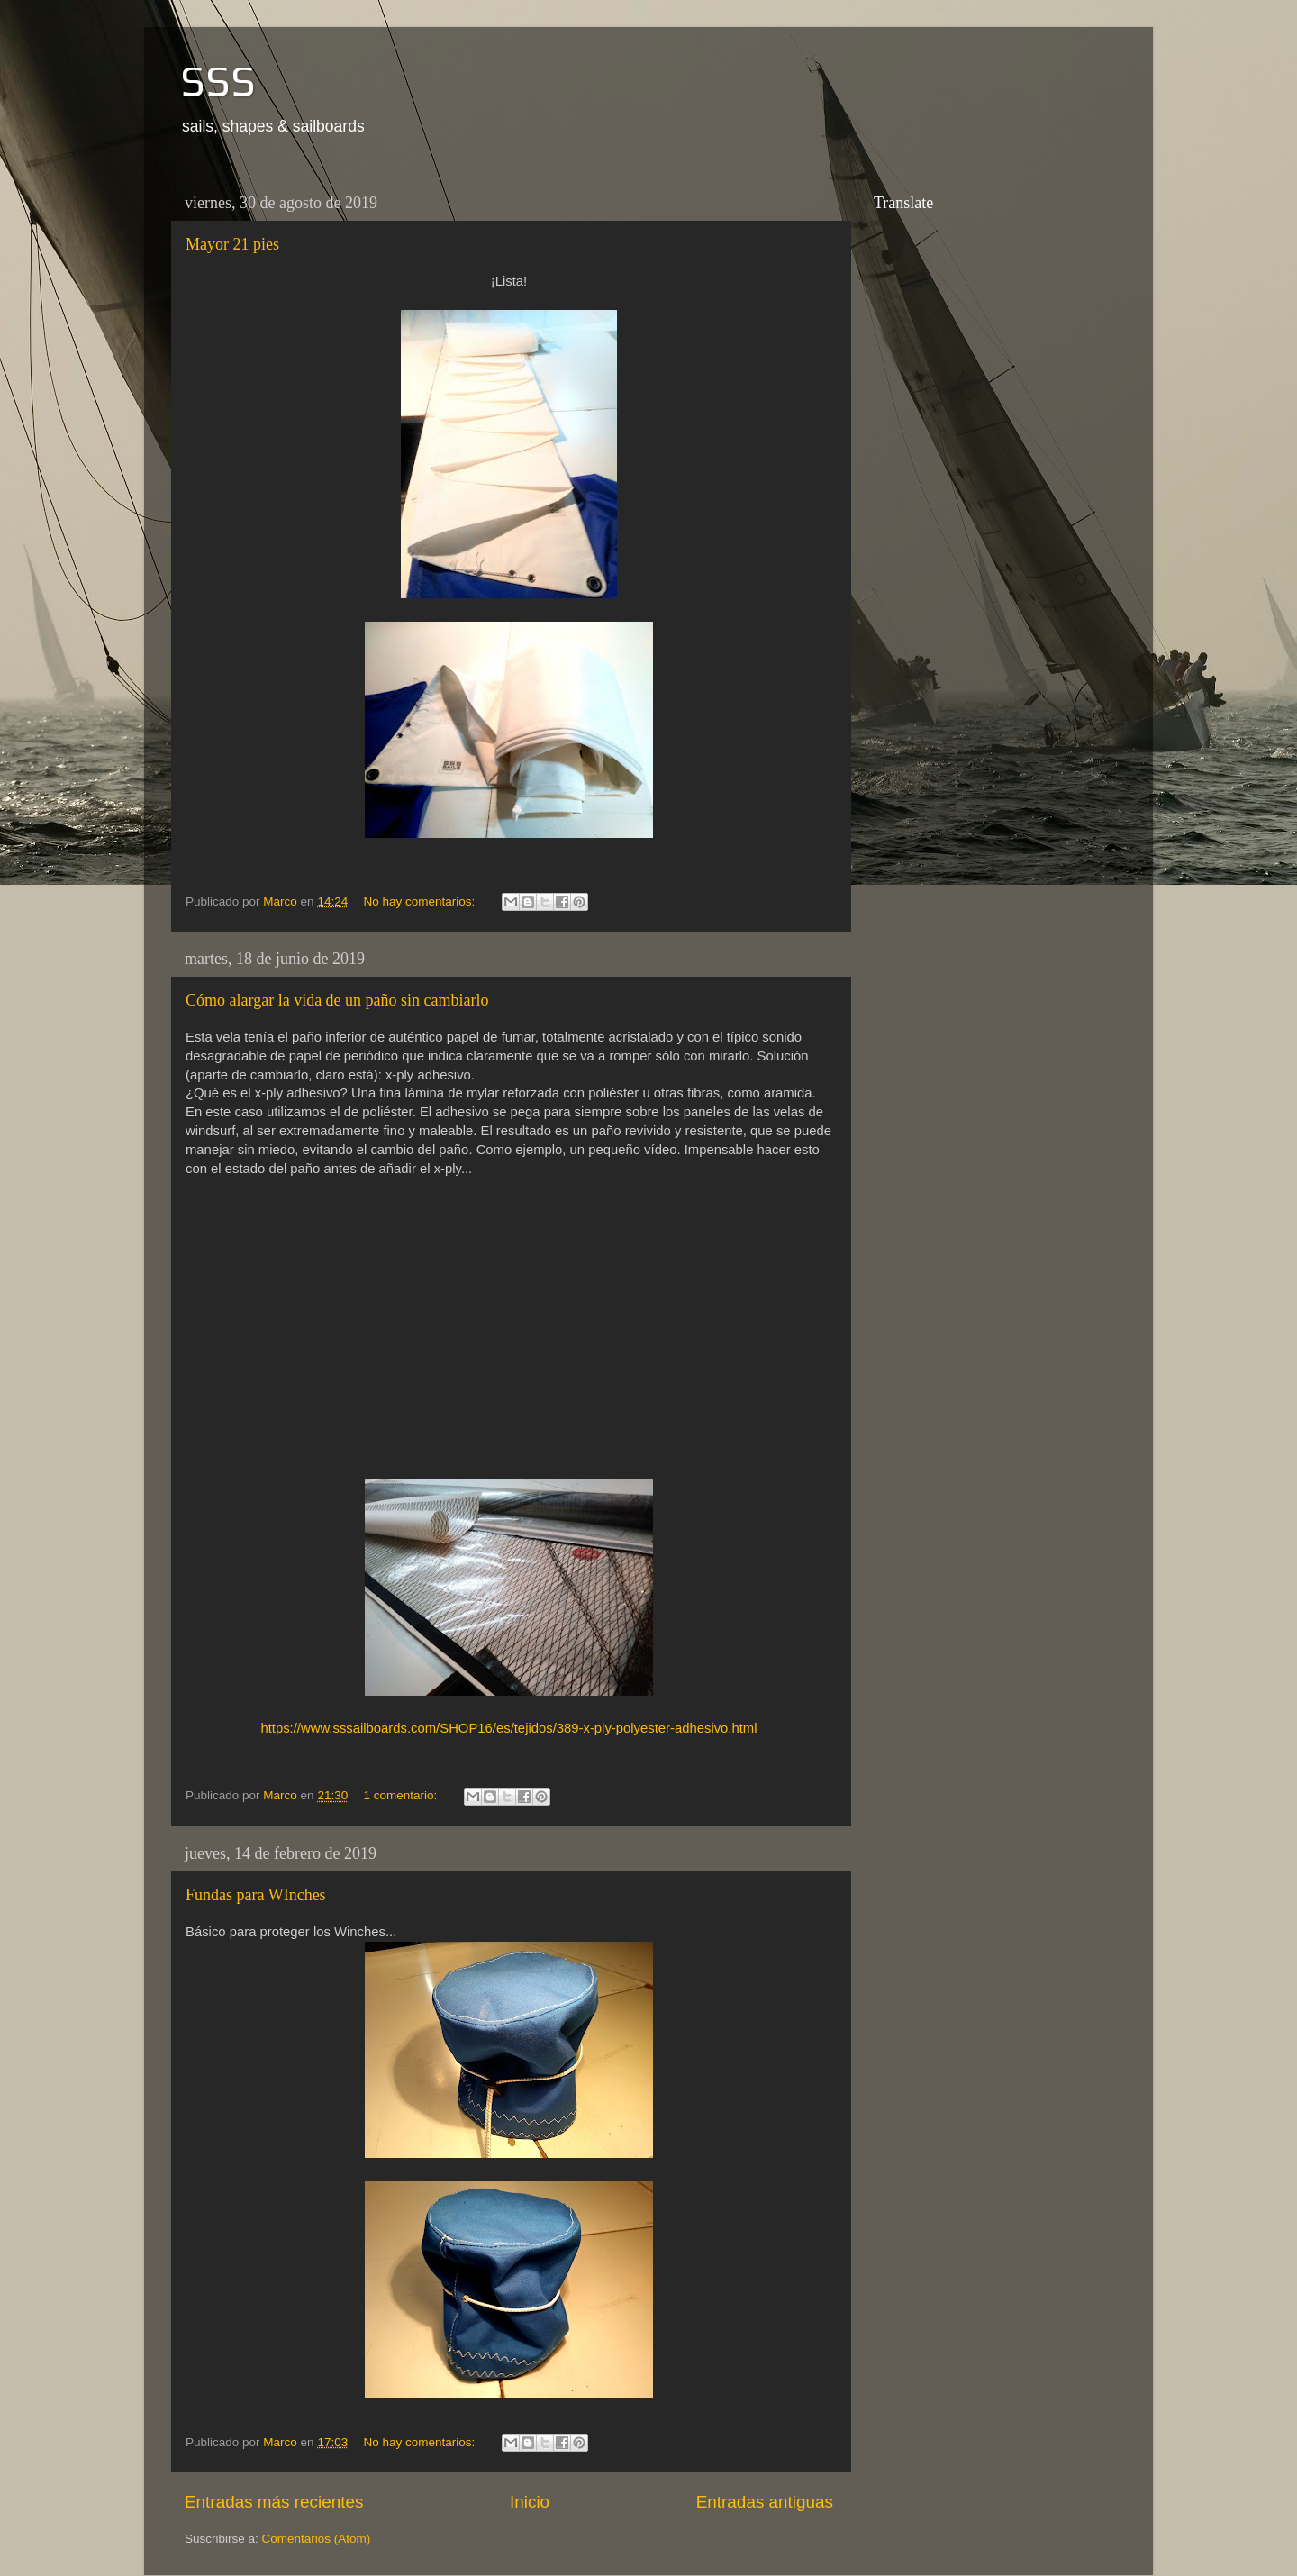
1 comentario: (401, 1795)
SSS (218, 81)
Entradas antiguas (764, 2501)
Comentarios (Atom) (316, 2538)
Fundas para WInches (256, 1895)
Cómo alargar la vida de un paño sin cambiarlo (337, 1000)
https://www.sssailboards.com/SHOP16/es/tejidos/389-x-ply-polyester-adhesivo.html (508, 1728)
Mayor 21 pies (232, 244)
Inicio (529, 2501)
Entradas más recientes (274, 2501)
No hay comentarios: (420, 901)
